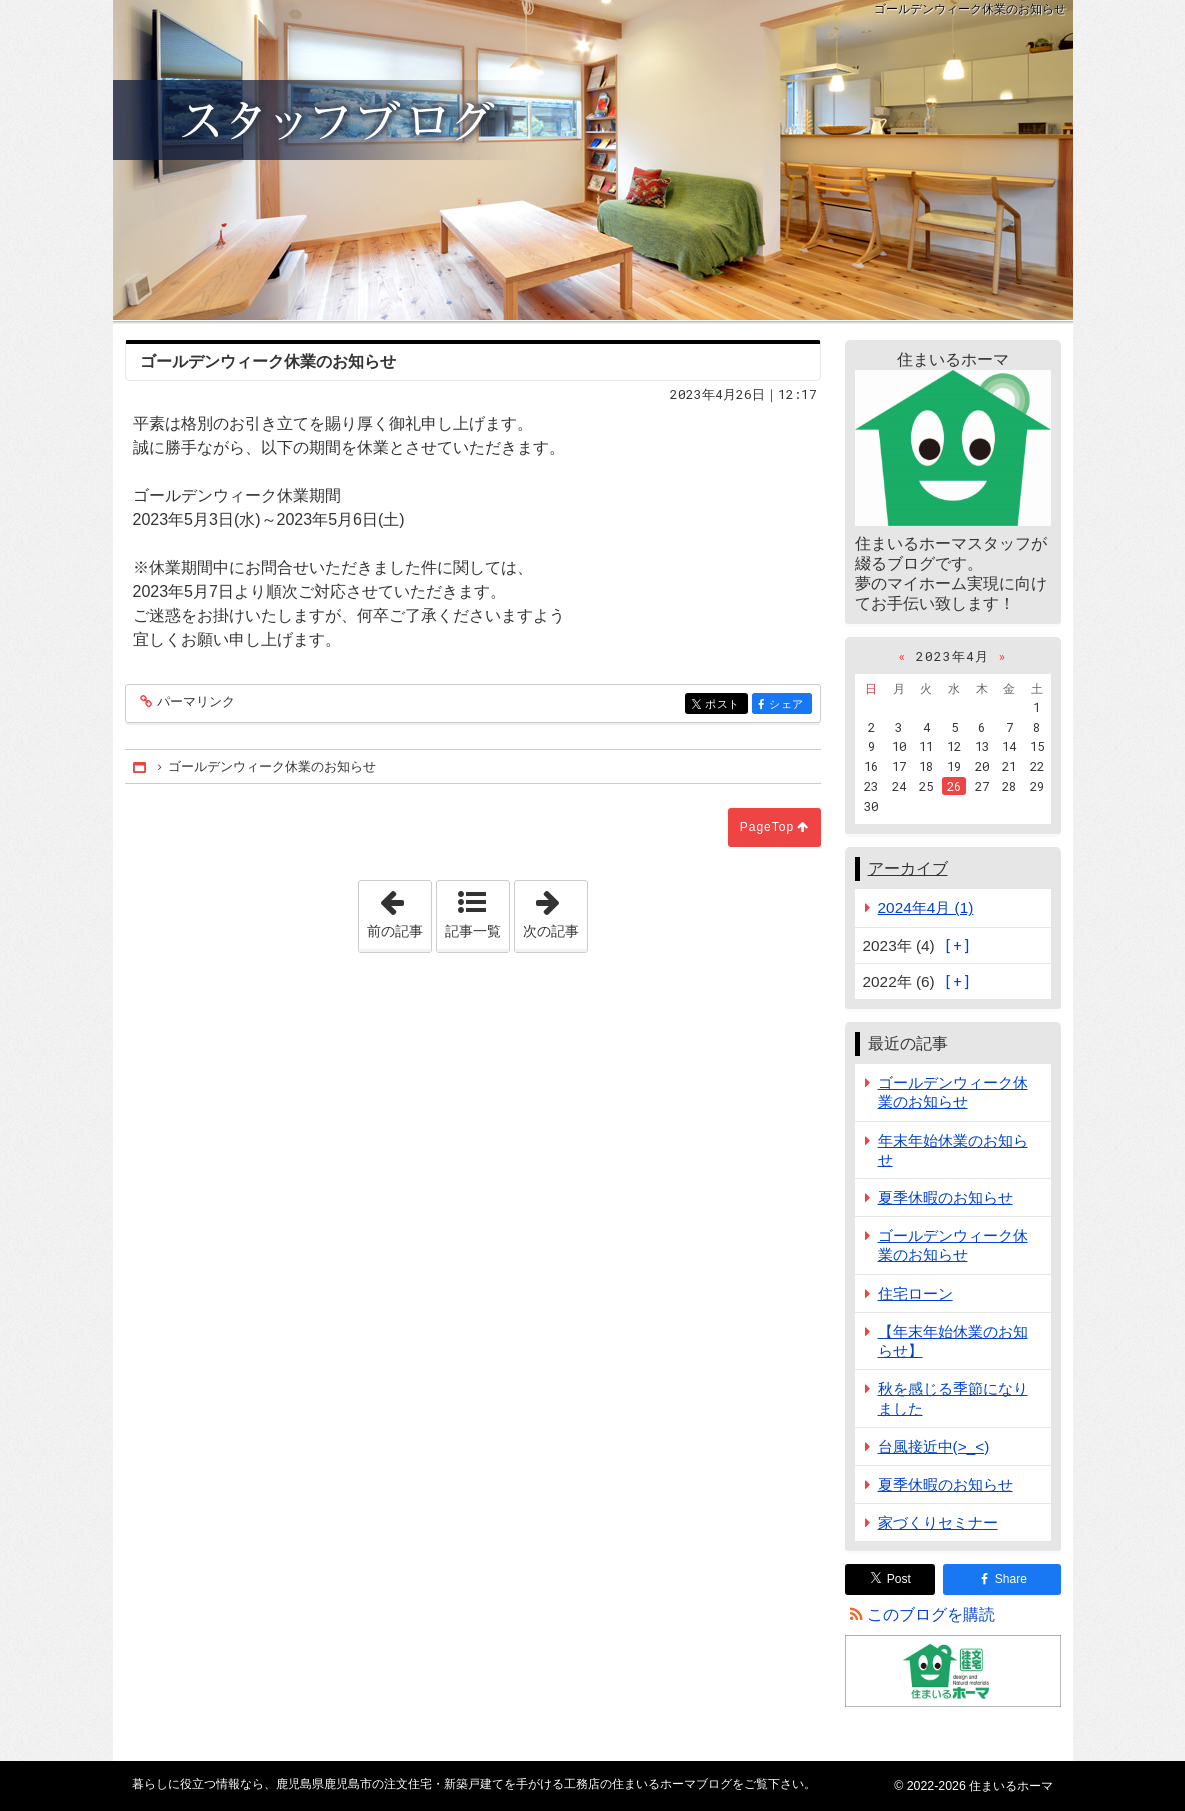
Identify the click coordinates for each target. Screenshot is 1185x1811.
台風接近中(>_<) (934, 1446)
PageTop (767, 827)
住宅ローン (915, 1293)
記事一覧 (473, 931)
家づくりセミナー (938, 1522)
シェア (788, 705)
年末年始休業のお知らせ (953, 1150)
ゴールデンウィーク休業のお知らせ (953, 1092)
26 (954, 786)
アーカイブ (908, 868)
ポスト (724, 705)
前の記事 (399, 910)
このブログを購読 (931, 1614)
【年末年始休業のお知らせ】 (953, 1341)
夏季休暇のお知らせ (945, 1197)
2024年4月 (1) (926, 907)
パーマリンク (194, 702)
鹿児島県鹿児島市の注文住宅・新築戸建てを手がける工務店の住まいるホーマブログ (593, 160)
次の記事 (555, 910)
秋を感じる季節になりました (953, 1398)
